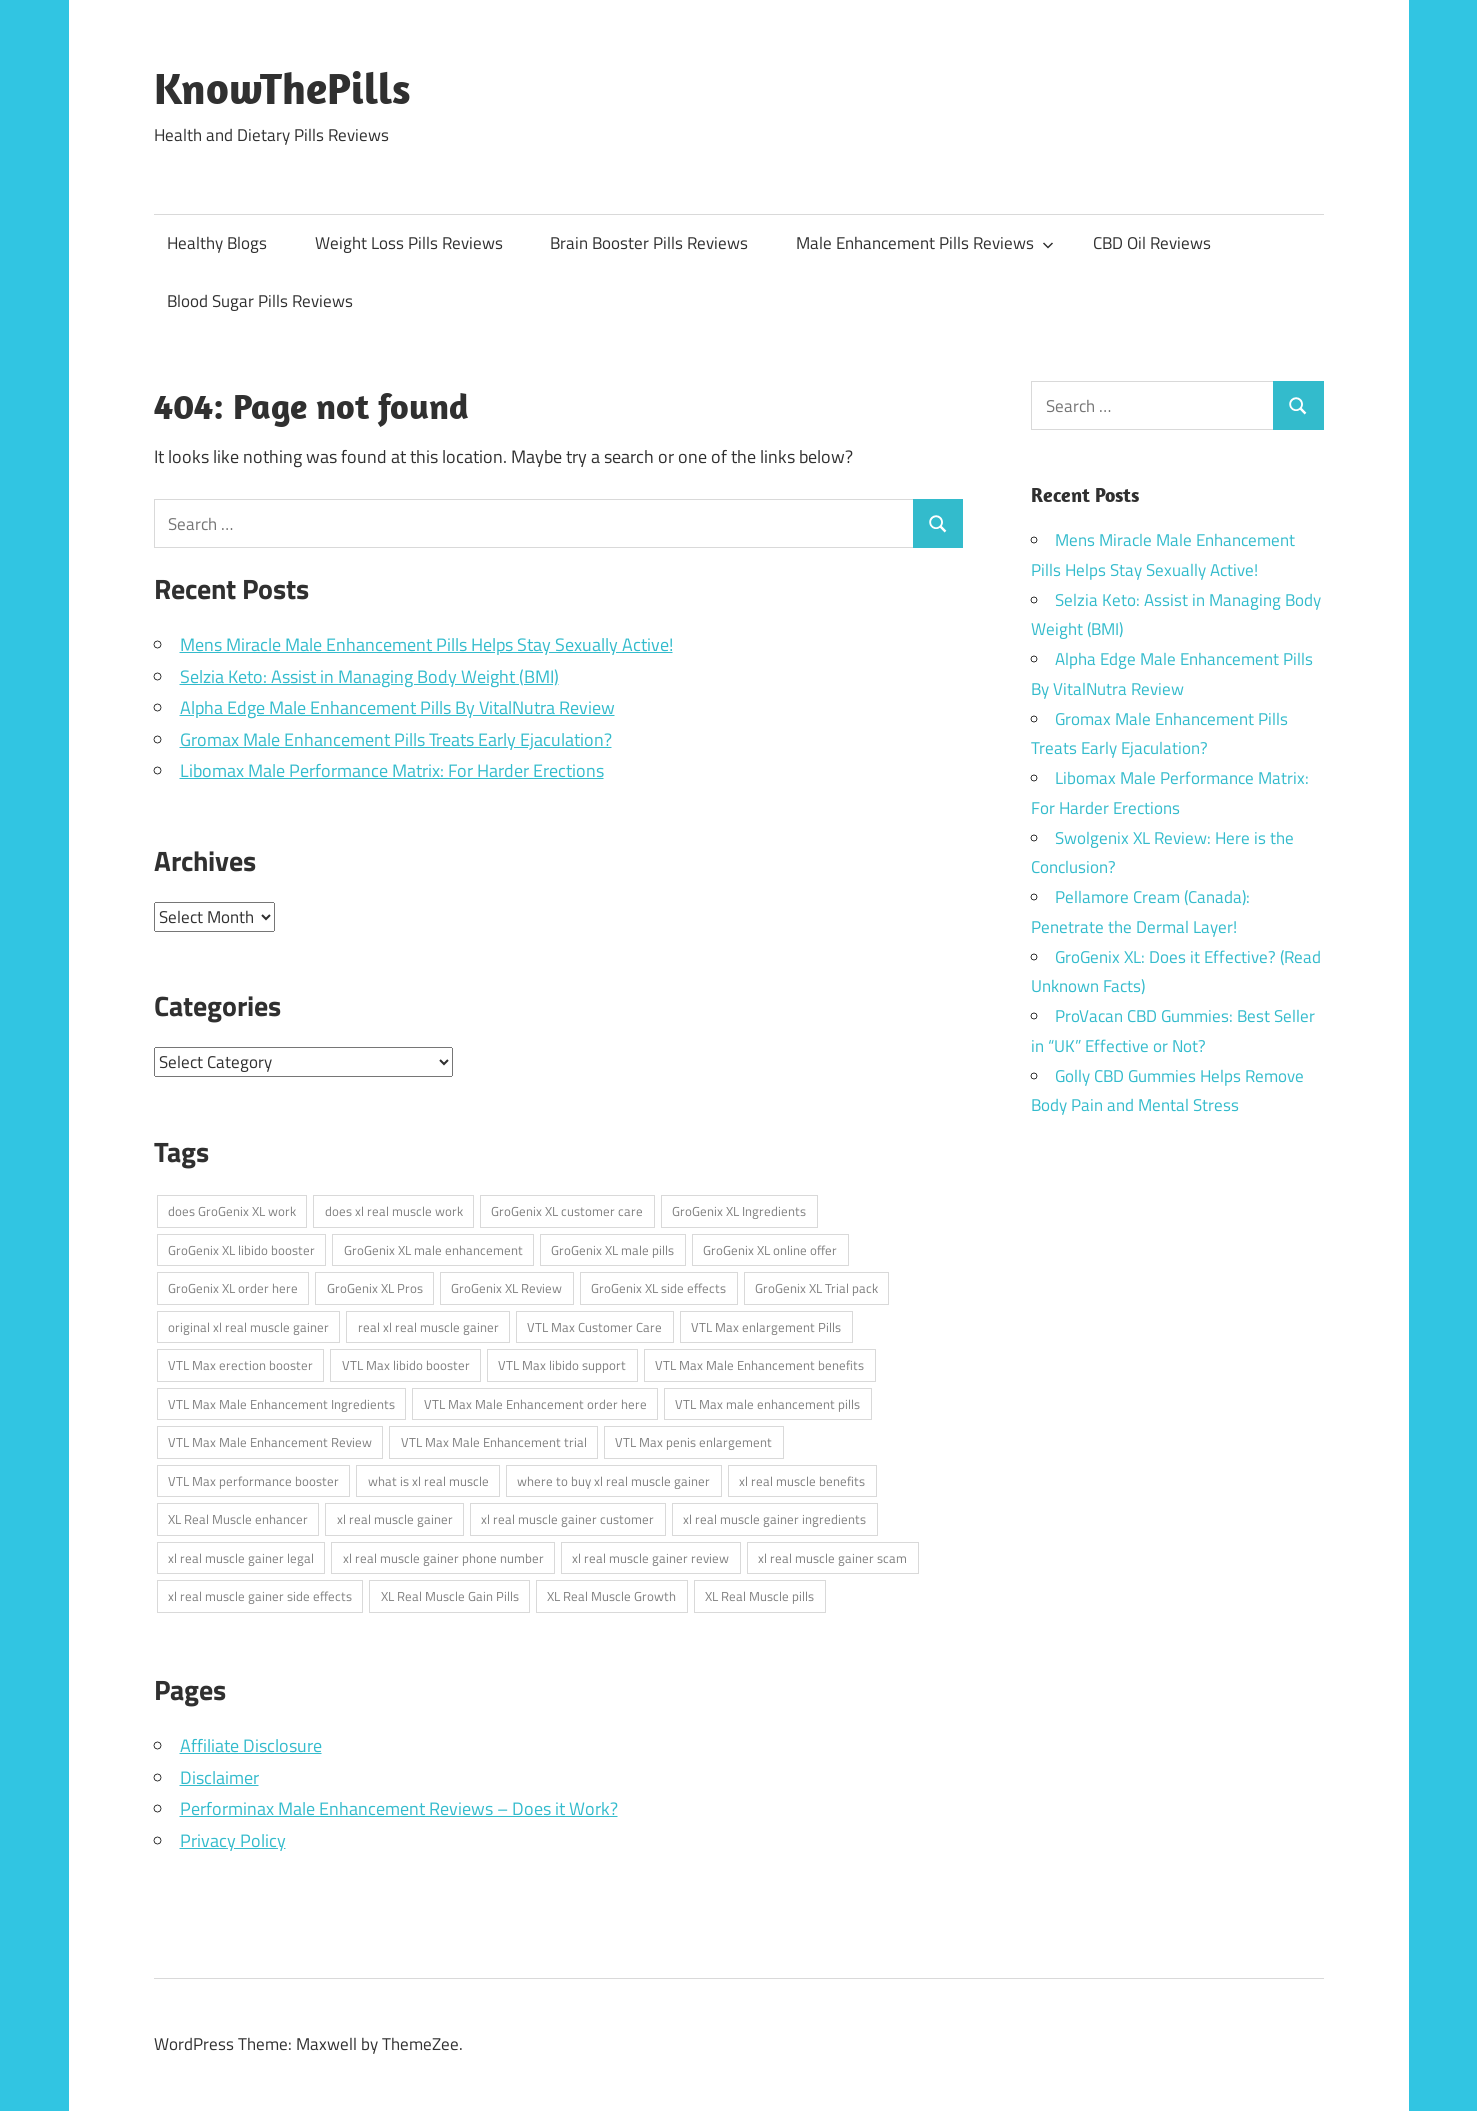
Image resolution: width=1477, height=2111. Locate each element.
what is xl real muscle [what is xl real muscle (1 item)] (428, 1481)
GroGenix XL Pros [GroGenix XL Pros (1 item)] (375, 1288)
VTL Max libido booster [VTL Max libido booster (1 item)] (406, 1365)
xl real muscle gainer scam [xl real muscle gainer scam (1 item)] (832, 1558)
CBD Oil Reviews (1152, 243)
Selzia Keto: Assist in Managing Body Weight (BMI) (369, 676)
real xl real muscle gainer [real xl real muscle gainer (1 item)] (428, 1327)
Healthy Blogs (217, 243)
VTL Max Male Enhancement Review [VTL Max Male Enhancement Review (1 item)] (270, 1442)
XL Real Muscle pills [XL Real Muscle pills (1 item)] (759, 1596)
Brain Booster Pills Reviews (649, 243)
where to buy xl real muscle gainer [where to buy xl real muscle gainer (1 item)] (613, 1481)
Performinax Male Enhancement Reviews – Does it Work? (399, 1808)
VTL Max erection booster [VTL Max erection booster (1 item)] (240, 1365)
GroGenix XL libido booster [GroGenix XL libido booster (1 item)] (241, 1250)
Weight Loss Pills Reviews (409, 243)
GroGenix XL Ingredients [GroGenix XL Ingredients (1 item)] (739, 1211)
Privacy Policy (233, 1840)
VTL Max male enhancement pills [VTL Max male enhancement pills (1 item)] (767, 1404)
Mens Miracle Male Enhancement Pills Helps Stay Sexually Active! (426, 644)
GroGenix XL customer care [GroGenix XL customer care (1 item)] (567, 1211)
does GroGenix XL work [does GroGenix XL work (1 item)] (232, 1211)
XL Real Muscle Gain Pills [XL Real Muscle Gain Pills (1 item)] (450, 1596)
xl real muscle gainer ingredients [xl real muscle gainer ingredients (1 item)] (774, 1519)
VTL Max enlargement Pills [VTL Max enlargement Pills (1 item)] (766, 1327)
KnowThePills (282, 88)
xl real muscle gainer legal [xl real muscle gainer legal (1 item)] (241, 1558)
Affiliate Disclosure (251, 1745)
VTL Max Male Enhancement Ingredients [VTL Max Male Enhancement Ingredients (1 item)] (281, 1404)
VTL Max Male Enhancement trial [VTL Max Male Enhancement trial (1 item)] (494, 1442)
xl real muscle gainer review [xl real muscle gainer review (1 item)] (650, 1558)
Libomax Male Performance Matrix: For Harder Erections (392, 770)
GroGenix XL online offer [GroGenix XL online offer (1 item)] (770, 1250)
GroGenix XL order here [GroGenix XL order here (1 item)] (233, 1288)
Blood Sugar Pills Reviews (260, 301)
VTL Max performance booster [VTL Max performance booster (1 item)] (253, 1481)
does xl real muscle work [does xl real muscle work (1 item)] (394, 1211)
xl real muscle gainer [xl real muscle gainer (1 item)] (395, 1519)
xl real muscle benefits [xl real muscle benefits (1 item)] (802, 1481)
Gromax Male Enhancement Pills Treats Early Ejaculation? (396, 739)
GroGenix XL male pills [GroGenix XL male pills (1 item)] (612, 1250)
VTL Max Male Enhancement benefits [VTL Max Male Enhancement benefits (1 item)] (759, 1365)
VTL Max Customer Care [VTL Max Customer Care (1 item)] (594, 1327)
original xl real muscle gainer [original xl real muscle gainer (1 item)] (248, 1327)
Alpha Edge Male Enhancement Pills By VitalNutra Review (397, 707)
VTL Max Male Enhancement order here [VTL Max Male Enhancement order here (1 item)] (535, 1404)
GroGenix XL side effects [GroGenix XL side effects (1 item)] (658, 1288)
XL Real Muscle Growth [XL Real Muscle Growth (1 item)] (611, 1596)
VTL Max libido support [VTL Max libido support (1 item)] (562, 1365)
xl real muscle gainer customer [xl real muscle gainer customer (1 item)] (567, 1519)
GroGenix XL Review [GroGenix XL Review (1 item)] (506, 1288)
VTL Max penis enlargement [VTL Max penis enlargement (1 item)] (693, 1442)
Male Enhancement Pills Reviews (925, 243)
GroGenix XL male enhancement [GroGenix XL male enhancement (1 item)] (433, 1250)
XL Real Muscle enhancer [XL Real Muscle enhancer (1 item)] (238, 1519)
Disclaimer (219, 1777)
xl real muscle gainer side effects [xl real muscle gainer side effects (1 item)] (260, 1596)
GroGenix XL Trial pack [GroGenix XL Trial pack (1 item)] (816, 1288)
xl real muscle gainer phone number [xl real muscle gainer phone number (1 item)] (443, 1558)
